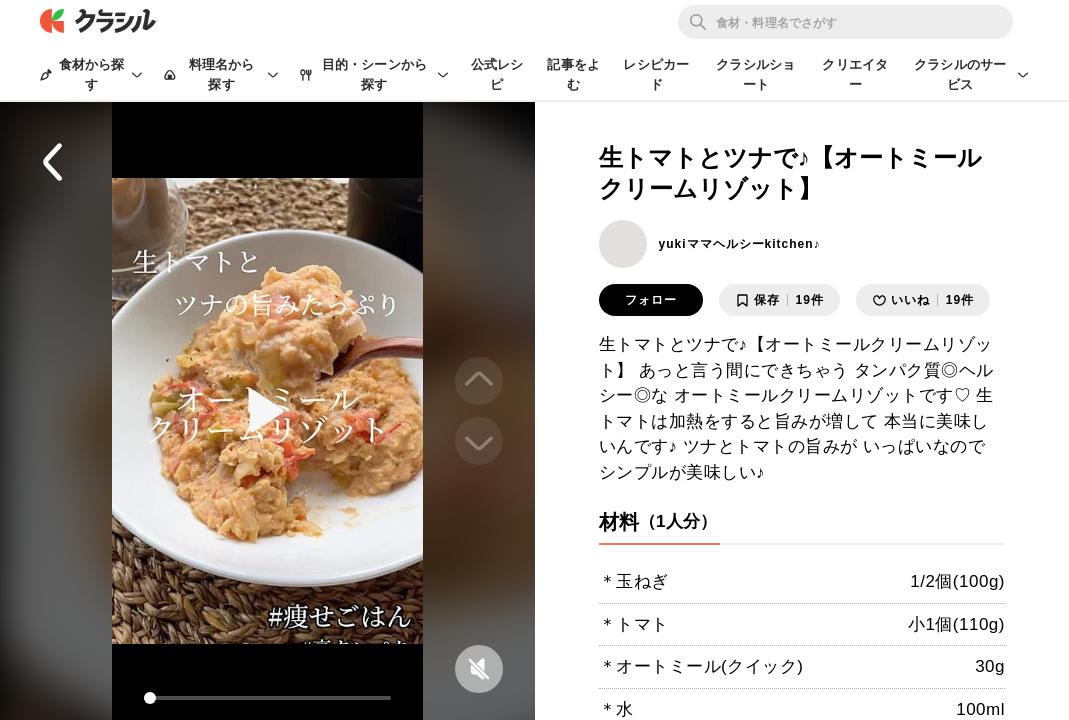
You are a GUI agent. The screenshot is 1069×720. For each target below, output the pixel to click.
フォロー (651, 300)
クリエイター (855, 74)
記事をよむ (573, 74)
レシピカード (656, 74)
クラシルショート (755, 74)
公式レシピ (497, 74)
